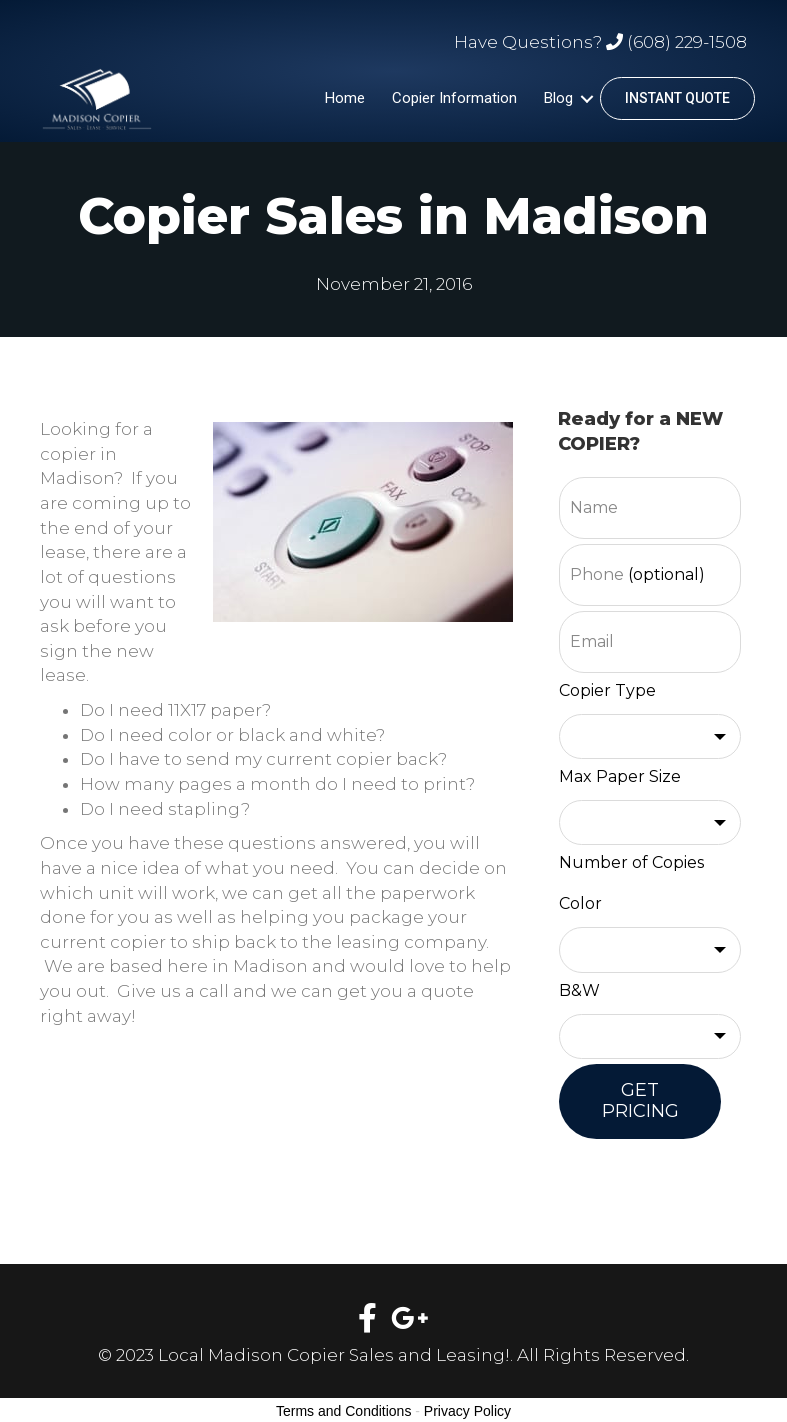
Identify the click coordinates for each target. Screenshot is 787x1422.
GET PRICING (640, 1101)
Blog (558, 98)
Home (345, 98)
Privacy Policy (467, 1411)
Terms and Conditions (343, 1411)
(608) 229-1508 (687, 42)
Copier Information (454, 98)
